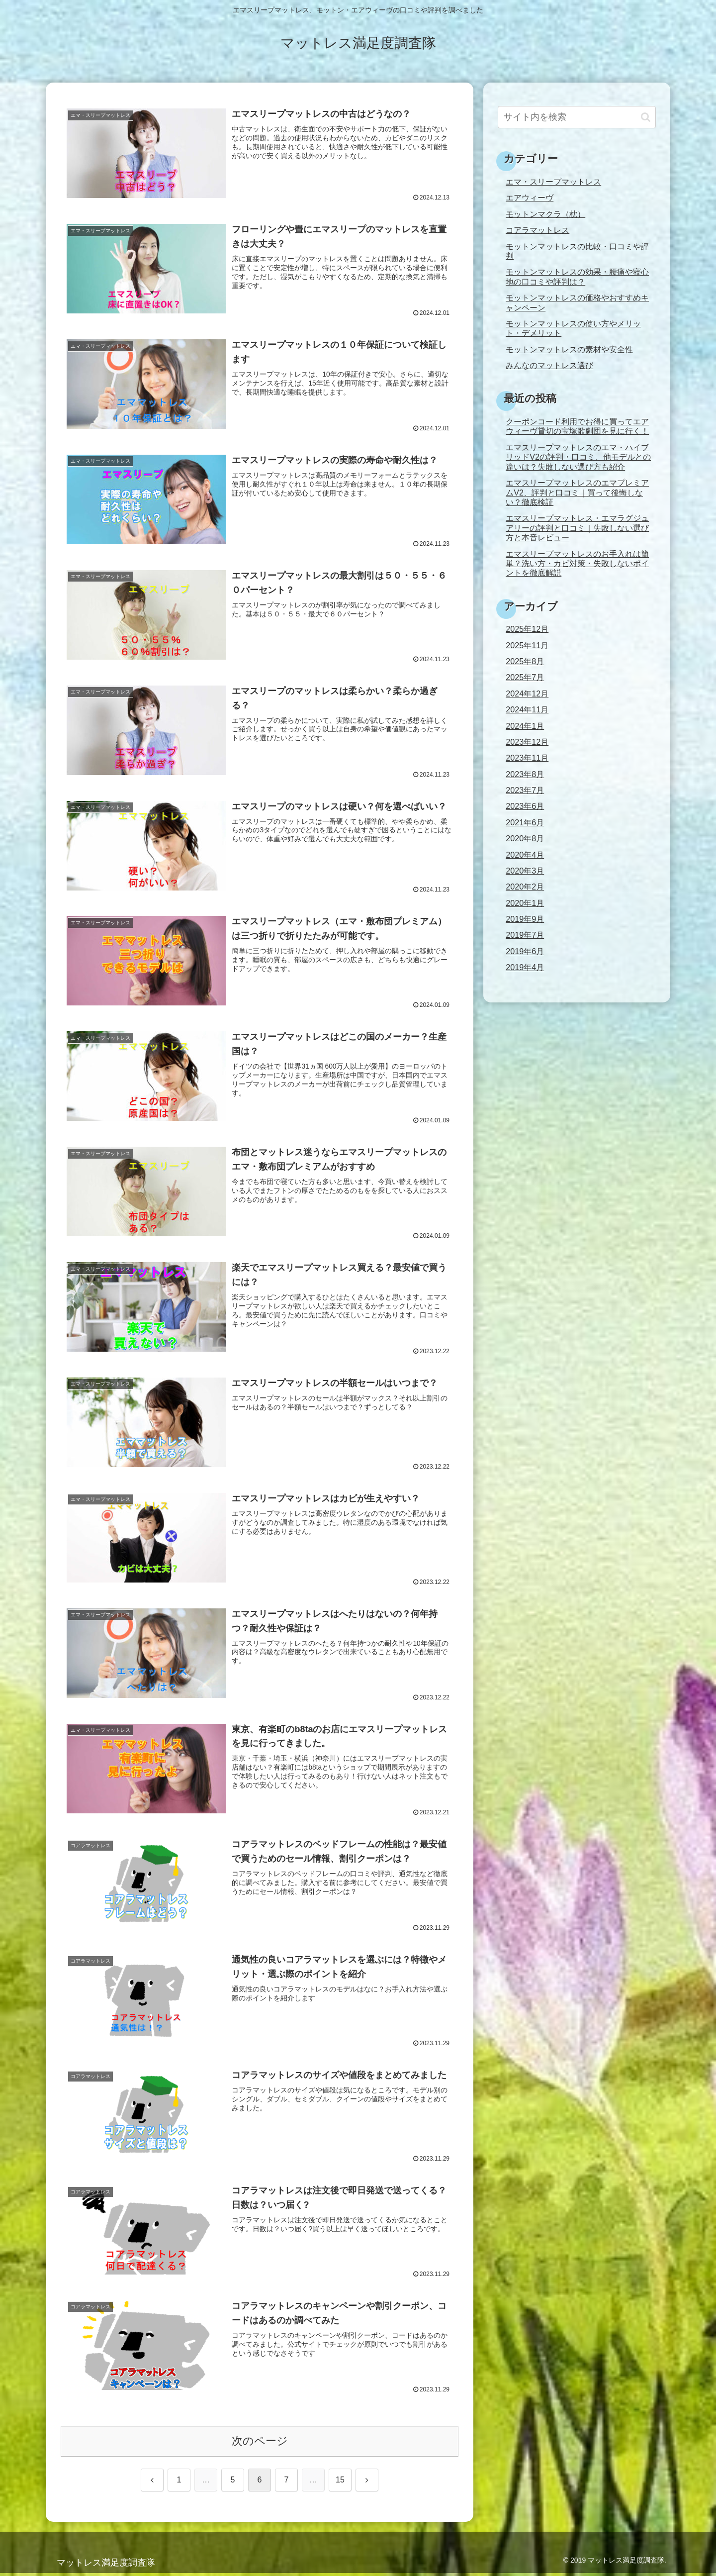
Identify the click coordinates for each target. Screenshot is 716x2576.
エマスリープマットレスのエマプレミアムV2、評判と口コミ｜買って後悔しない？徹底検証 (577, 492)
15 (340, 2482)
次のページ (260, 2444)
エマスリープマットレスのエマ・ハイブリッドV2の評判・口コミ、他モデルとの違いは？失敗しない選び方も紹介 (578, 457)
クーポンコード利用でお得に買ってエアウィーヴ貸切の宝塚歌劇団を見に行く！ (577, 426)
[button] (645, 117)
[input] (577, 117)
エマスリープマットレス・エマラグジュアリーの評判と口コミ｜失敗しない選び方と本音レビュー (577, 527)
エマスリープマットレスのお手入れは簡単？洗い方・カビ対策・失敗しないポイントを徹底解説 (577, 563)
